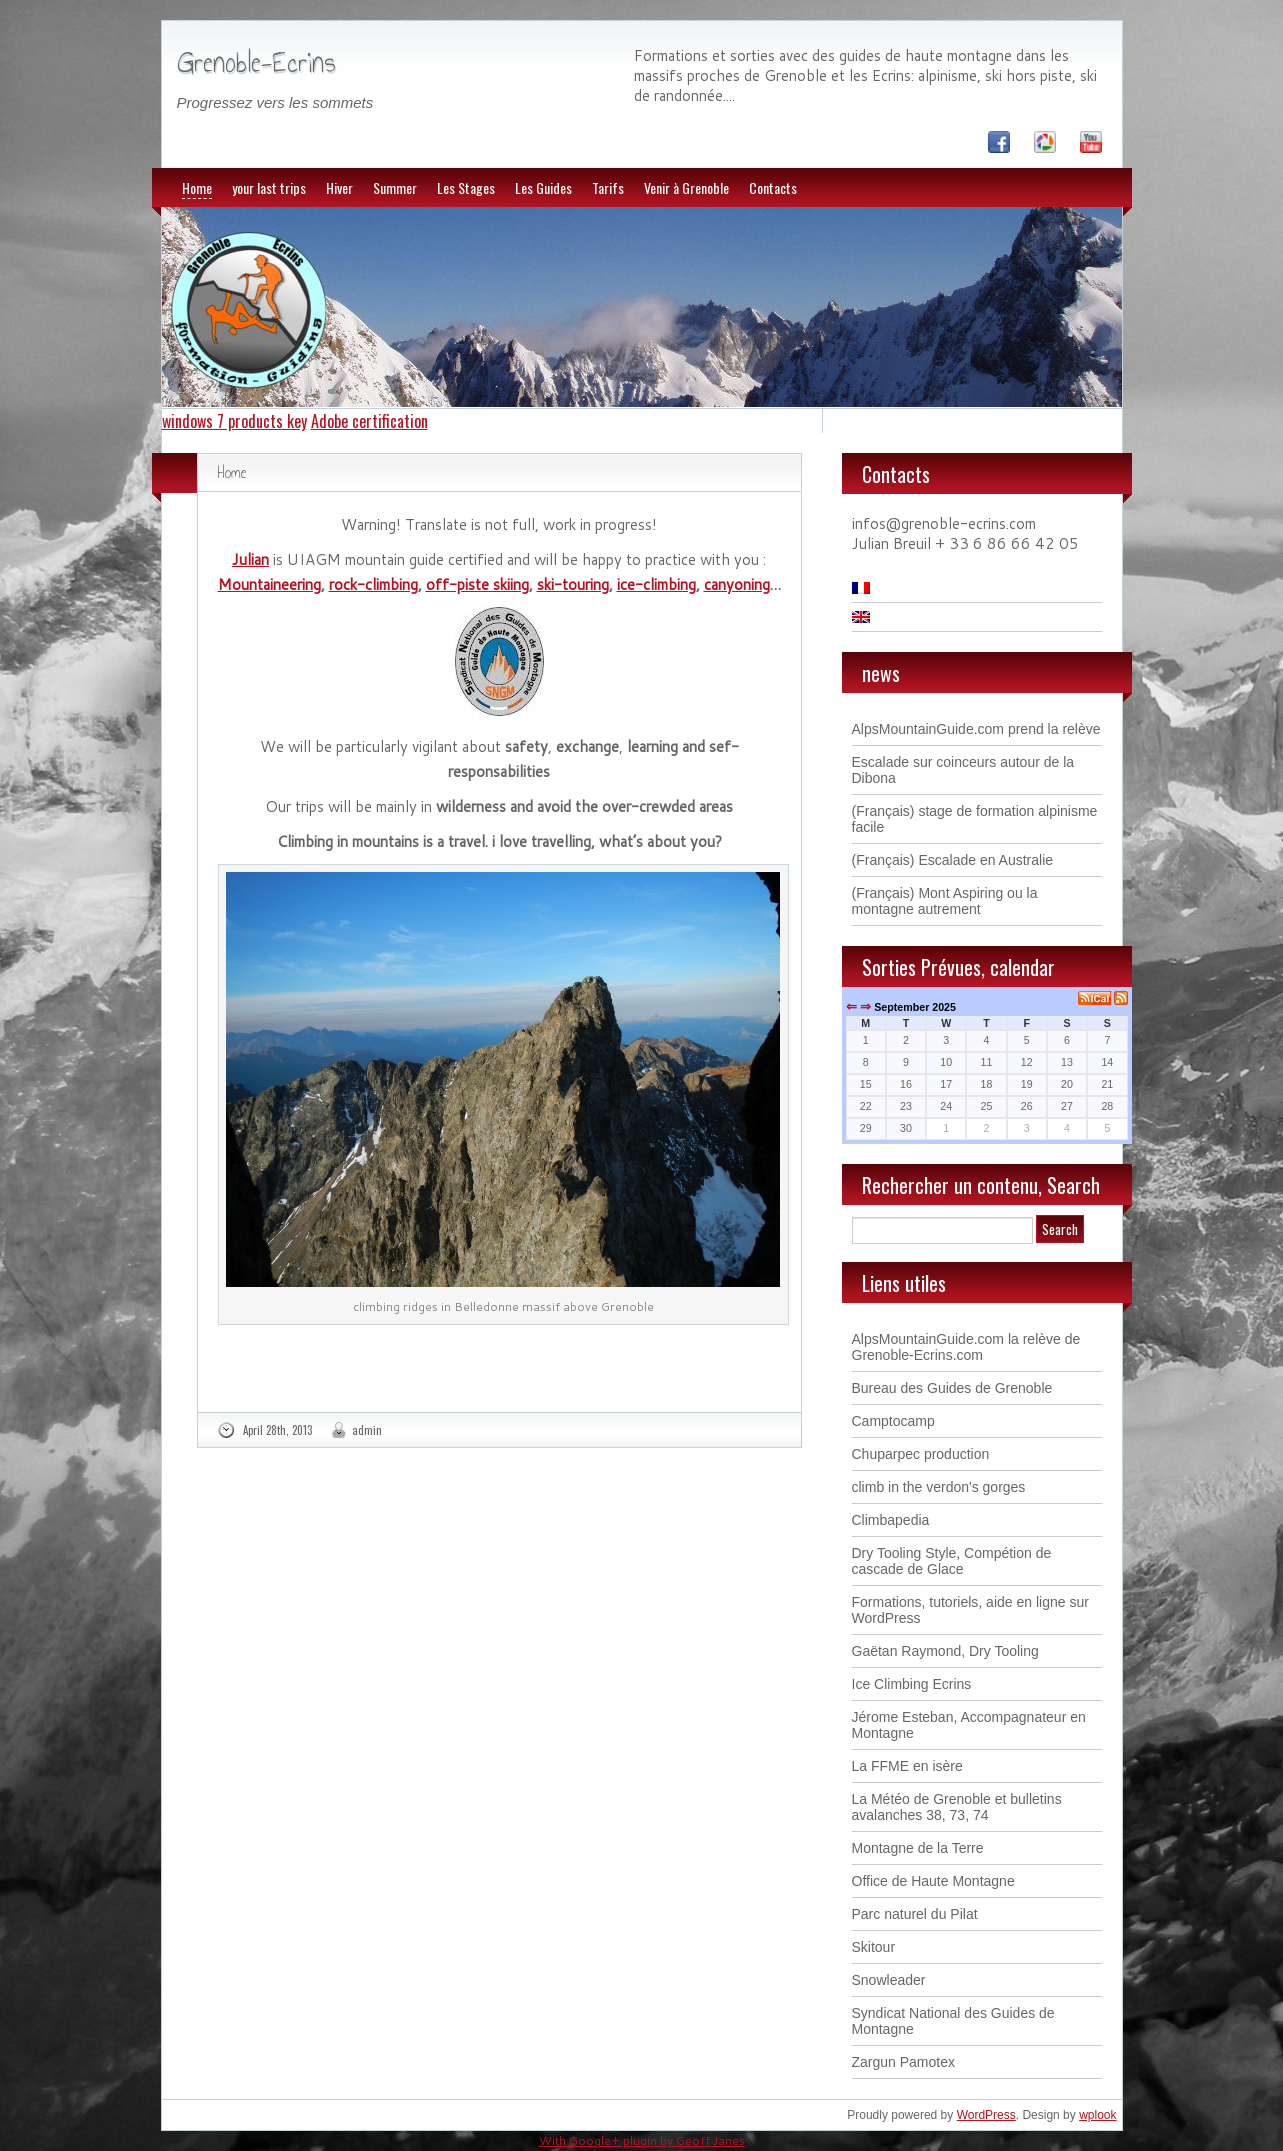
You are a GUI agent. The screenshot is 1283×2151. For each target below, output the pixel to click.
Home (197, 187)
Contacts (773, 187)
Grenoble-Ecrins (256, 62)
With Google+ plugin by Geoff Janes (642, 2140)
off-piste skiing (477, 584)
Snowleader (889, 1980)
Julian (250, 559)
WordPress (986, 2115)
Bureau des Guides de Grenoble (952, 1388)
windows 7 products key (234, 421)
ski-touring (573, 584)
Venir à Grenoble (686, 187)
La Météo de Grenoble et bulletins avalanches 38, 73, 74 (957, 1807)
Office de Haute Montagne (933, 1881)
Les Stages (466, 187)
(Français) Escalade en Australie (953, 860)
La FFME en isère (907, 1766)
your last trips (269, 187)
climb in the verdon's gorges (939, 1487)
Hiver (339, 187)
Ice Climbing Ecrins (912, 1684)
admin (367, 1430)
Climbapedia (891, 1520)
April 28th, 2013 (277, 1430)
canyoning (737, 584)
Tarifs (608, 187)
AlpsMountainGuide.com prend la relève (976, 729)
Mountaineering (269, 584)
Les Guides (543, 187)
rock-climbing (373, 584)
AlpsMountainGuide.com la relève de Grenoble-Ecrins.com (966, 1347)
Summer (395, 187)
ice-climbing (656, 584)
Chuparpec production (921, 1454)
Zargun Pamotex (904, 2062)
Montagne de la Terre (918, 1848)
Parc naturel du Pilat (915, 1914)
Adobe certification (369, 421)
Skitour (874, 1947)
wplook (1097, 2115)
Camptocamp (893, 1421)
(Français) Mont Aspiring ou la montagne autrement (945, 901)
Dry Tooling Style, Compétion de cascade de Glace (952, 1561)
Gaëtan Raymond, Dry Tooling (945, 1651)
